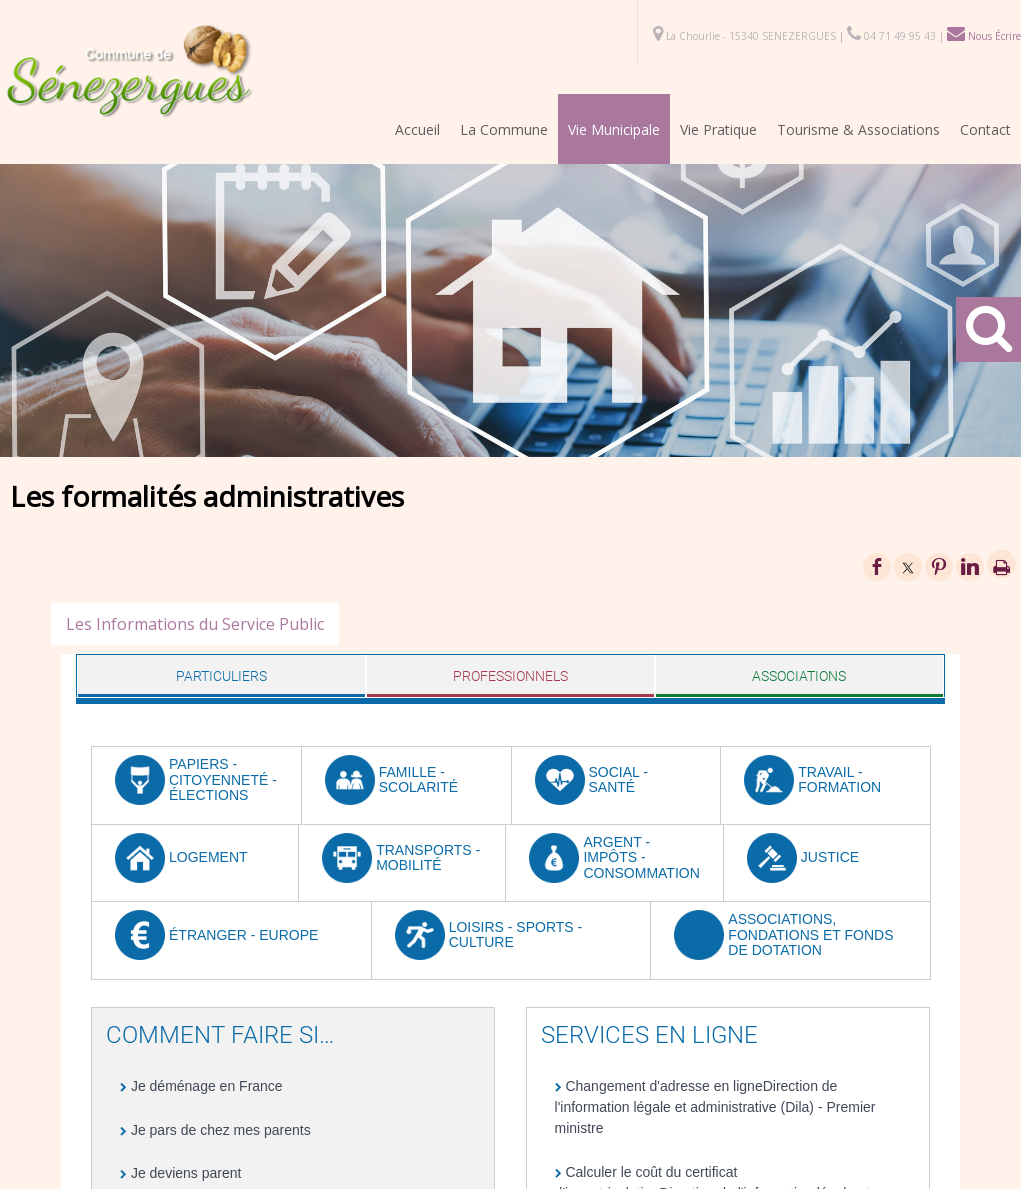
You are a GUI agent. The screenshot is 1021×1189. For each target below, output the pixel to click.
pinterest (939, 566)
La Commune (504, 129)
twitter (908, 566)
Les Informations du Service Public (195, 624)
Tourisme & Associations (858, 129)
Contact (985, 129)
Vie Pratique (718, 129)
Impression (1001, 564)
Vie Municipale (614, 129)
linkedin (970, 566)
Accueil (417, 129)
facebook (877, 566)
